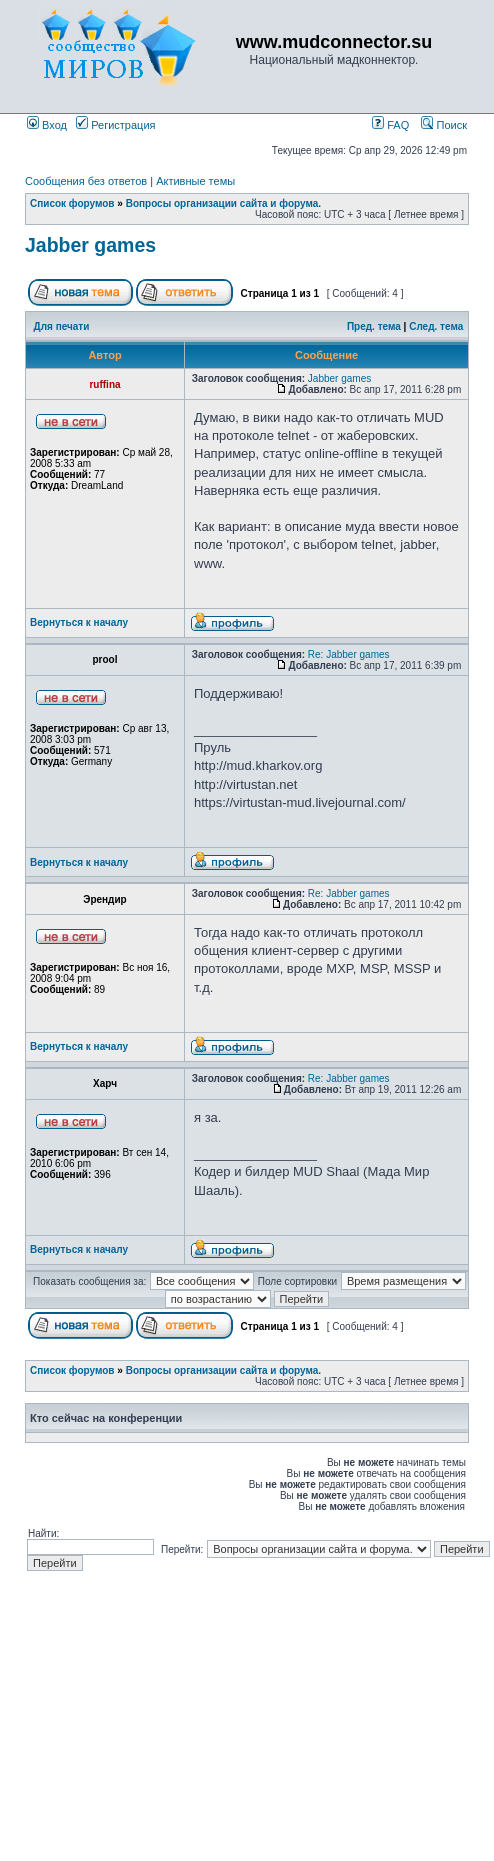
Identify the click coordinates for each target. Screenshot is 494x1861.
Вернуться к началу (79, 622)
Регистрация (115, 125)
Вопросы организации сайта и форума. (223, 203)
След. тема (436, 326)
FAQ (390, 125)
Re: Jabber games (349, 654)
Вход (47, 125)
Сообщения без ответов (86, 181)
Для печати (62, 326)
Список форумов (72, 203)
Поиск (444, 125)
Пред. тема (374, 326)
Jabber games (90, 245)
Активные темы (195, 181)
